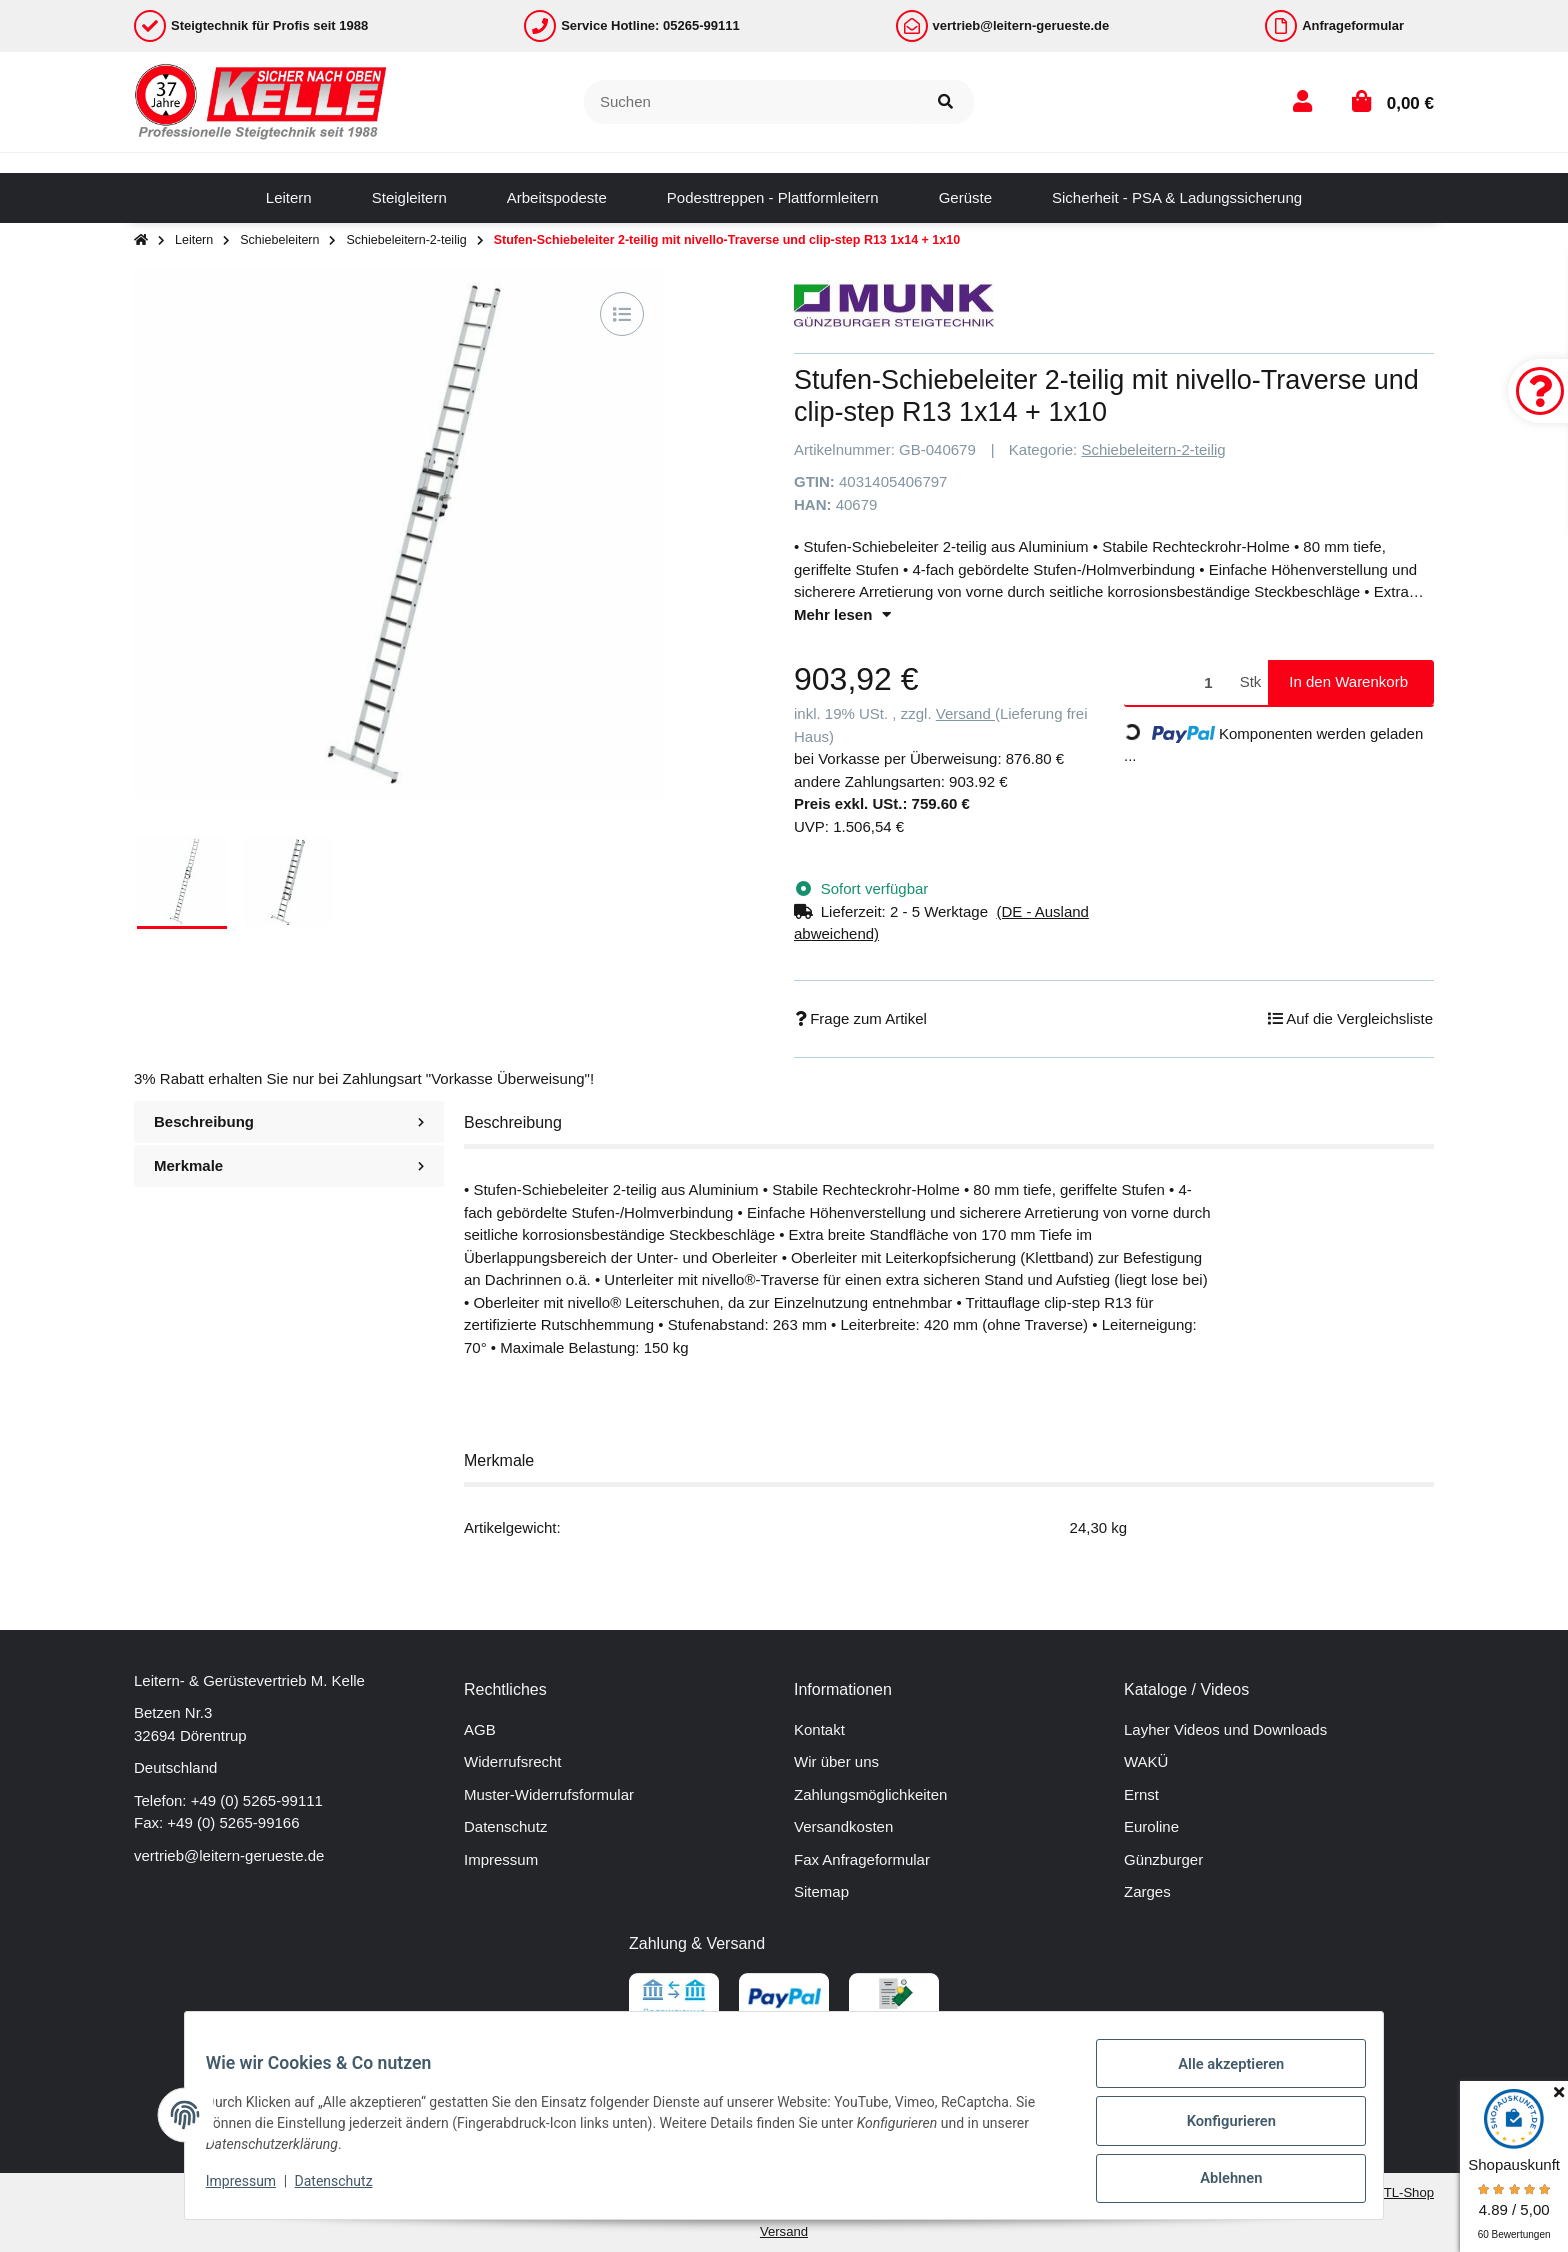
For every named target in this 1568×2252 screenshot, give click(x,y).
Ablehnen (1219, 2181)
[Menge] (1178, 682)
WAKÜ (1146, 1761)
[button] (1302, 101)
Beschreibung (289, 1121)
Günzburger (1163, 1859)
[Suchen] (751, 102)
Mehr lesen (842, 614)
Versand (965, 713)
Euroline (1151, 1826)
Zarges (1147, 1891)
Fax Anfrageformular (862, 1859)
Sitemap (821, 1891)
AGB (480, 1729)
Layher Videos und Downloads (1225, 1729)
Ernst (1141, 1794)
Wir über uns (836, 1761)
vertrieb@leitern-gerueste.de (229, 1855)
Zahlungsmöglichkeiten (870, 1794)
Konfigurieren (1219, 2129)
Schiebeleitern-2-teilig (1153, 449)
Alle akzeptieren (1219, 2077)
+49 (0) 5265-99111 (257, 1800)
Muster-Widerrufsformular (549, 1794)
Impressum (501, 1859)
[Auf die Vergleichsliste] (622, 314)
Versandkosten (843, 1826)
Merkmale (289, 1165)
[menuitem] (289, 198)
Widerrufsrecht (513, 1761)
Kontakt (819, 1729)
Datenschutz (505, 1826)
